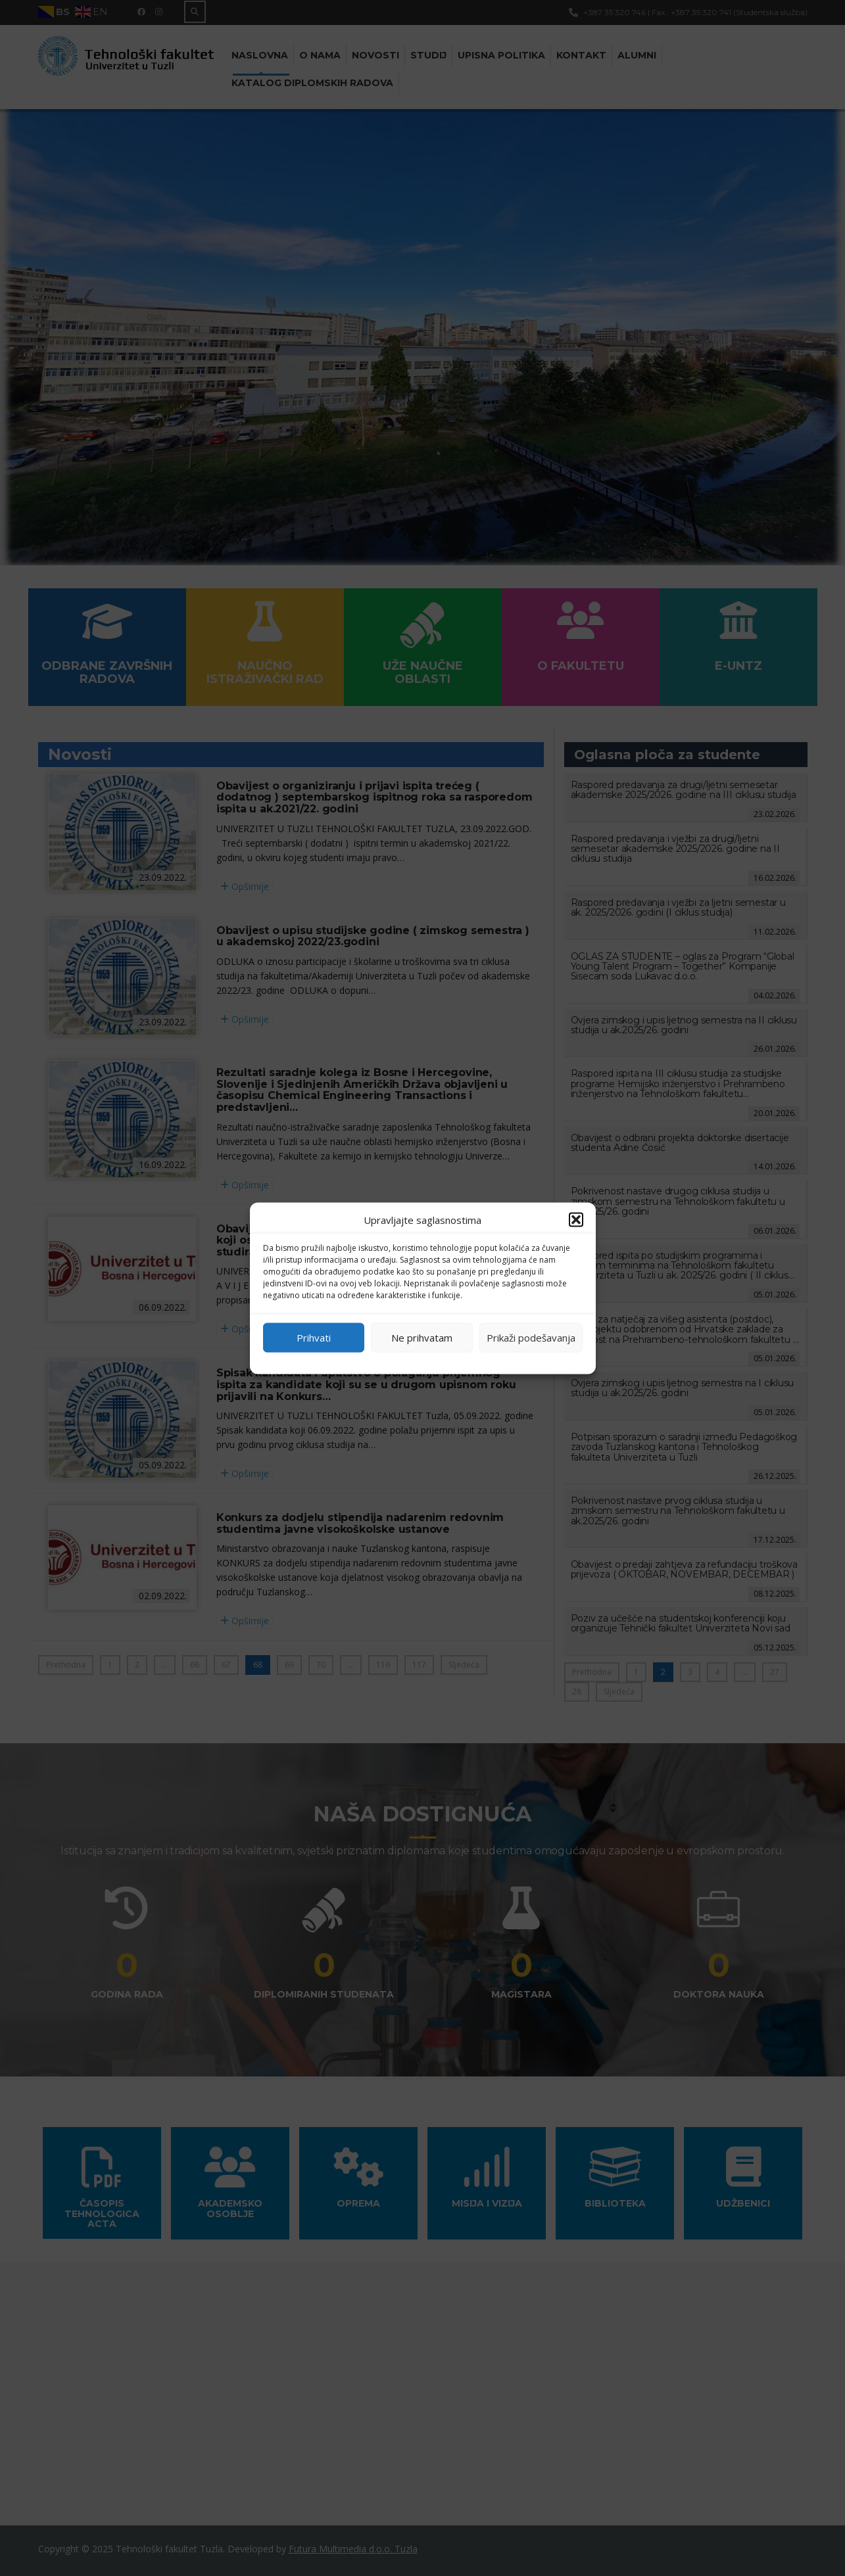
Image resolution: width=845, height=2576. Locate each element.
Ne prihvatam (421, 1337)
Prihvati (314, 1337)
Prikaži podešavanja (531, 1337)
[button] (576, 1219)
